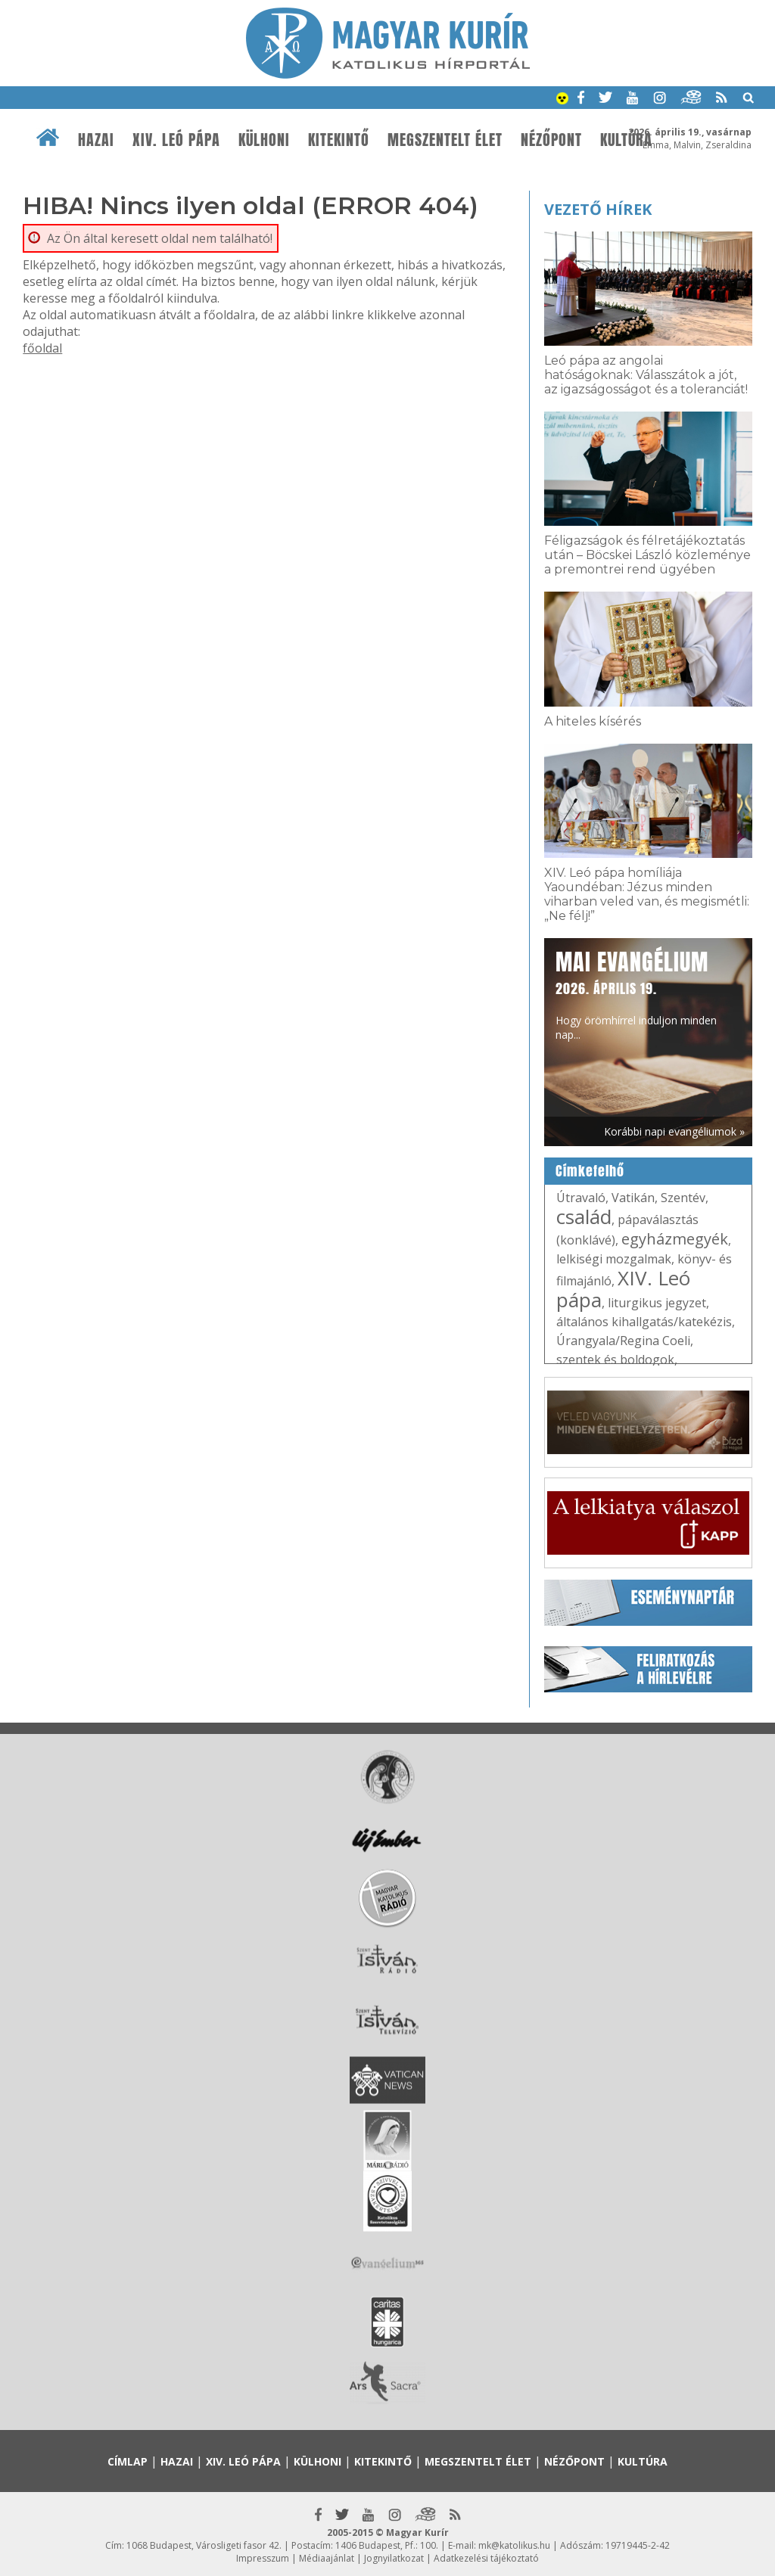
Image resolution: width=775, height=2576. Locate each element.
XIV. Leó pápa (176, 140)
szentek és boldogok (615, 1359)
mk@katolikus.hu (514, 2545)
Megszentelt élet (445, 140)
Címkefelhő (590, 1171)
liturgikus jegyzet (657, 1302)
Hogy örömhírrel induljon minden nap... (636, 994)
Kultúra (626, 140)
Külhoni (264, 140)
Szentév (683, 1197)
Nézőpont (551, 140)
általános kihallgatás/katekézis (644, 1321)
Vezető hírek (598, 209)
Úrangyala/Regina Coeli (623, 1340)
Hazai (96, 140)
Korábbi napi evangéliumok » (674, 1131)
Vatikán (633, 1197)
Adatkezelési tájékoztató (486, 2558)
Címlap (127, 2461)
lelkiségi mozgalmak (613, 1259)
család (584, 1216)
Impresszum (262, 2558)
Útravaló (580, 1197)
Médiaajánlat (326, 2558)
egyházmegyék (674, 1239)
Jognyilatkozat (394, 2558)
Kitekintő (338, 140)
